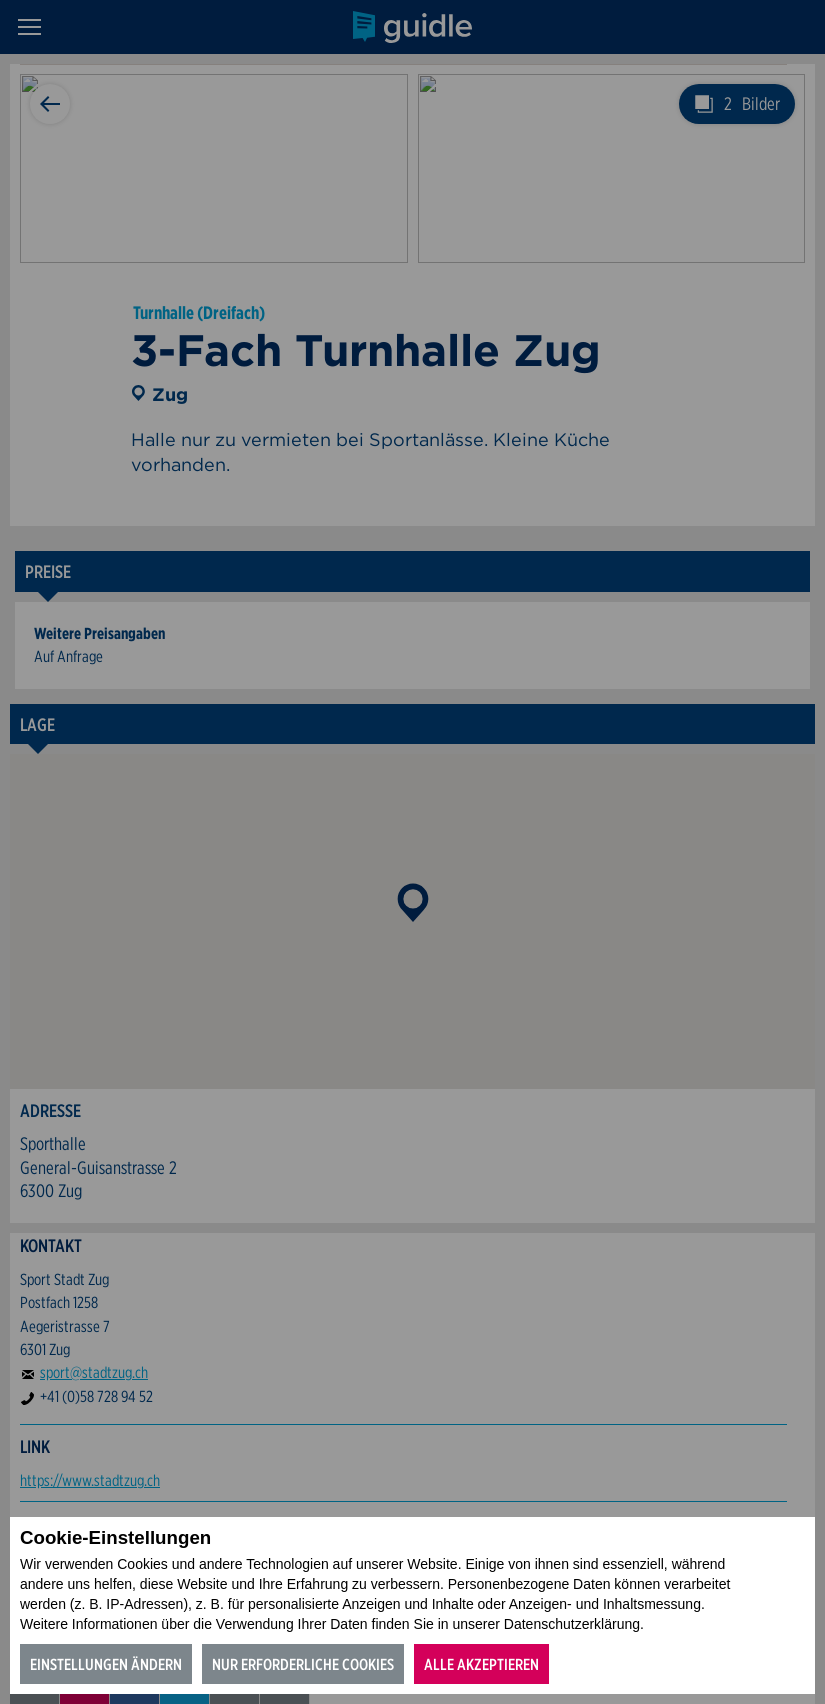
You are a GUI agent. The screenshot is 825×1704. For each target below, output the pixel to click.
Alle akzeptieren (481, 1664)
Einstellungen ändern (106, 1664)
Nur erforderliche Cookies (303, 1664)
